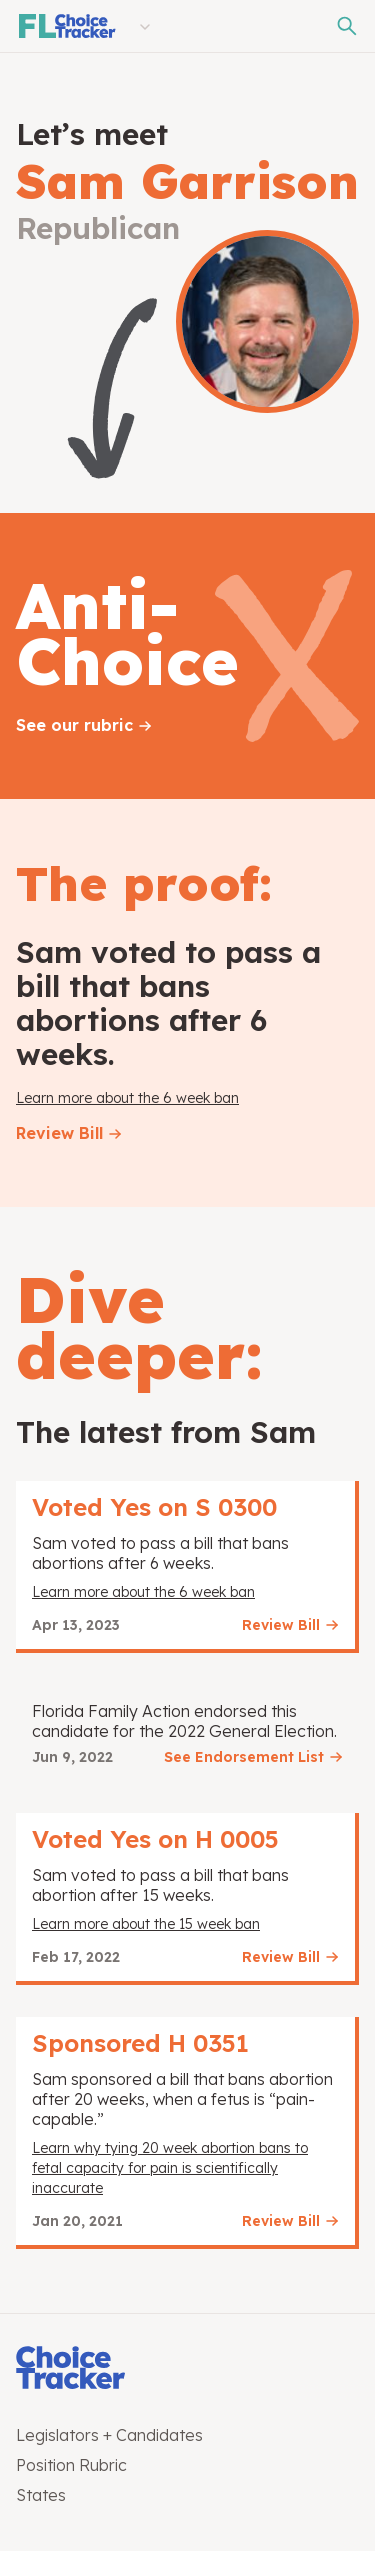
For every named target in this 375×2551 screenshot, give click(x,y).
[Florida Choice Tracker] (66, 26)
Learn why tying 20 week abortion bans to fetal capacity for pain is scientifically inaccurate (170, 2168)
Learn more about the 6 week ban (127, 1098)
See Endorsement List (244, 1757)
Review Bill (59, 1133)
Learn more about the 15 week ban (146, 1924)
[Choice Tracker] (187, 2369)
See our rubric (74, 725)
